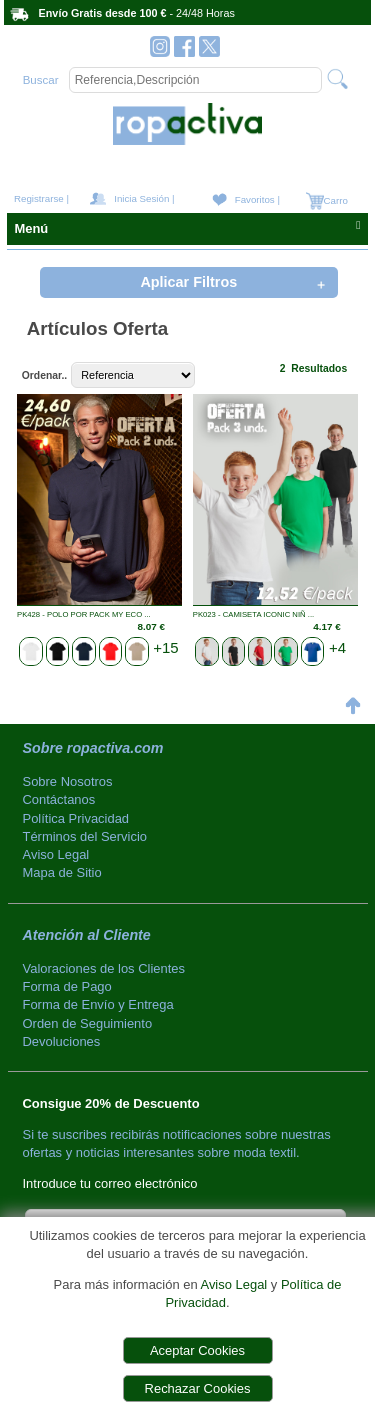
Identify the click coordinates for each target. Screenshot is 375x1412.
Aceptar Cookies (197, 1350)
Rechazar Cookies (198, 1388)
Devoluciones (62, 1041)
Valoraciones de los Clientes (104, 968)
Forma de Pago (67, 986)
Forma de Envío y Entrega (98, 1004)
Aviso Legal (233, 1284)
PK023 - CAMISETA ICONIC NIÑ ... (253, 614)
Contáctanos (59, 799)
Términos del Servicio (85, 836)
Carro (334, 200)
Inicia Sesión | (144, 198)
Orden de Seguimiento (88, 1023)
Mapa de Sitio (62, 872)
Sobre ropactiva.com (93, 748)
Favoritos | (257, 199)
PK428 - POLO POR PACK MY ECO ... (84, 614)
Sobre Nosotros (68, 781)
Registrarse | (41, 198)
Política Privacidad (76, 818)
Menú (187, 228)
